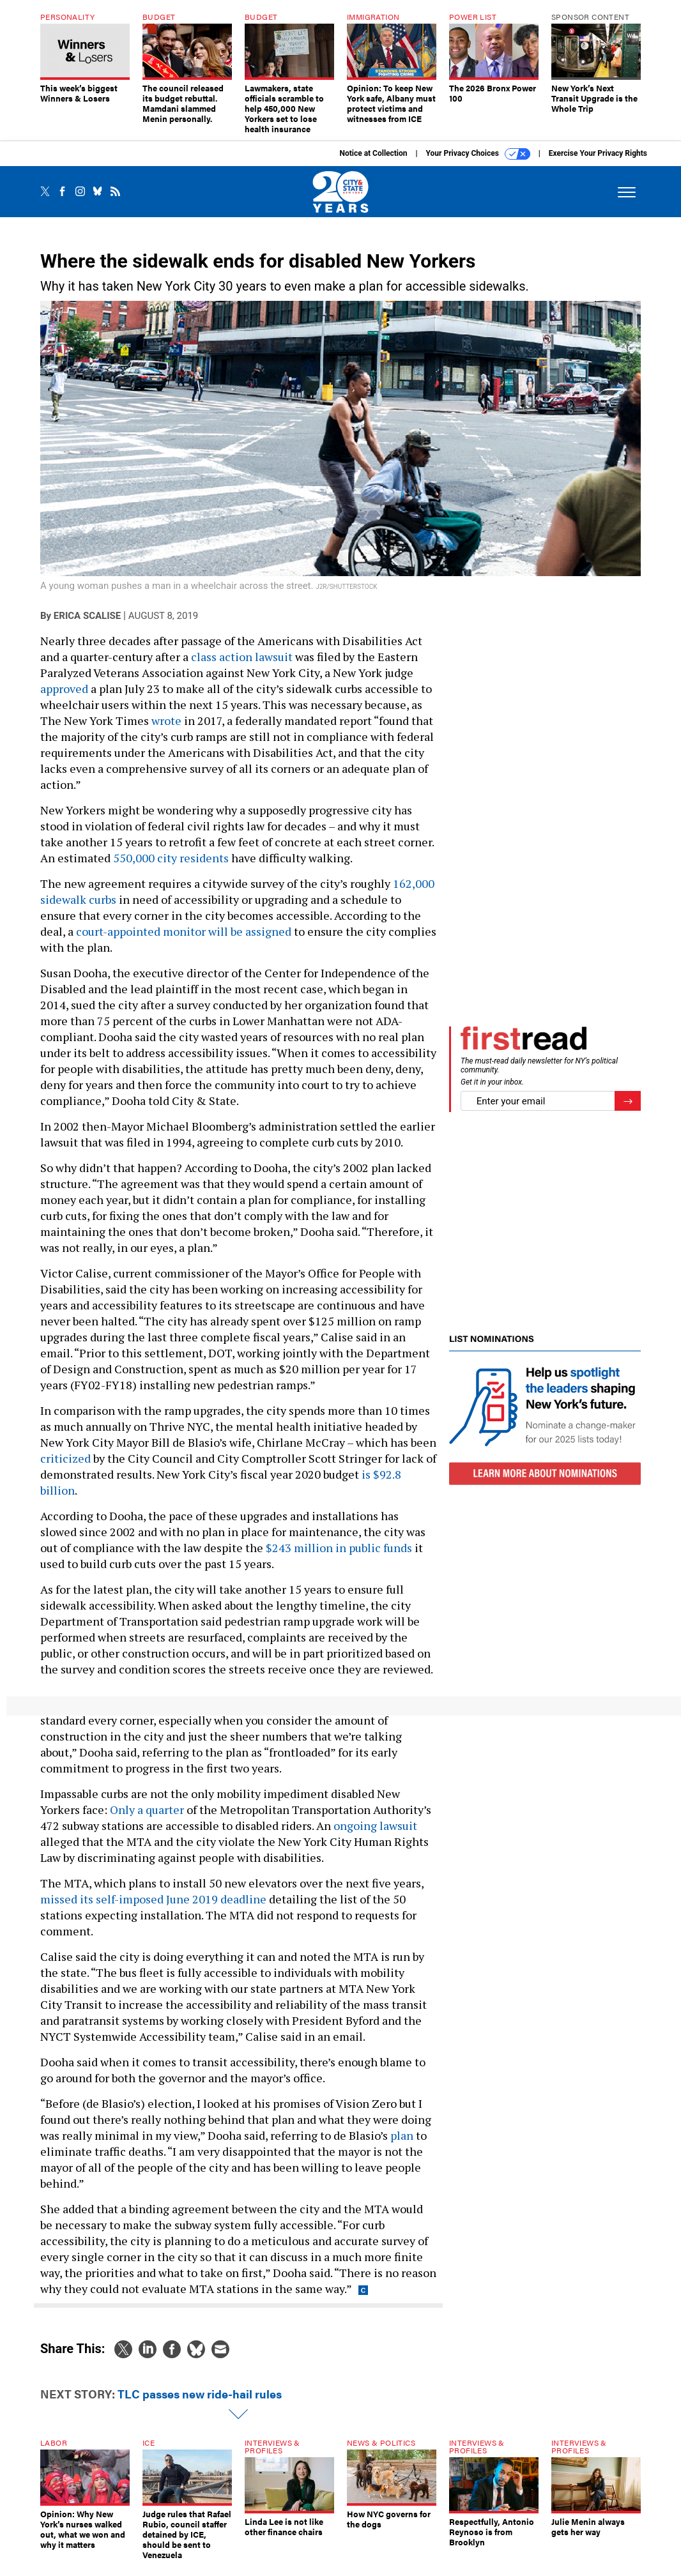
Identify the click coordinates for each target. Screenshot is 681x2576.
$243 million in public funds (339, 1547)
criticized (65, 1458)
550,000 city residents (171, 857)
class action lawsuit (242, 656)
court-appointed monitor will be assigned (183, 931)
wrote (166, 720)
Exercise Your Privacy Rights (598, 153)
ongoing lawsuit (375, 1825)
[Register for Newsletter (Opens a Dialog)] (628, 1101)
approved (64, 688)
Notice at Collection (373, 153)
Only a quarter (147, 1809)
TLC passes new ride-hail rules (200, 2394)
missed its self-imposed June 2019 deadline (153, 1899)
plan (401, 2135)
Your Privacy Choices (478, 154)
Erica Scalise (87, 615)
